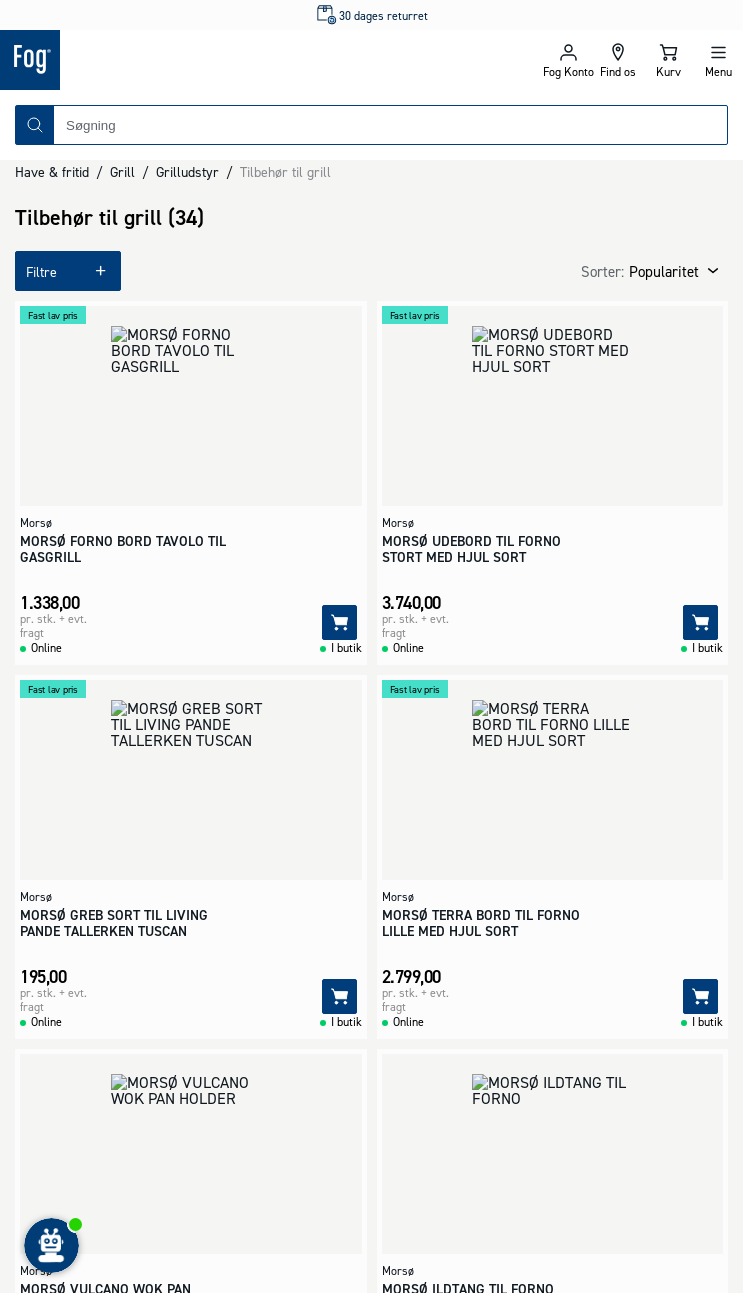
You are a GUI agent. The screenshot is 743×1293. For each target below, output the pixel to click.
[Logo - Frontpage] (186, 60)
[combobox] (390, 125)
